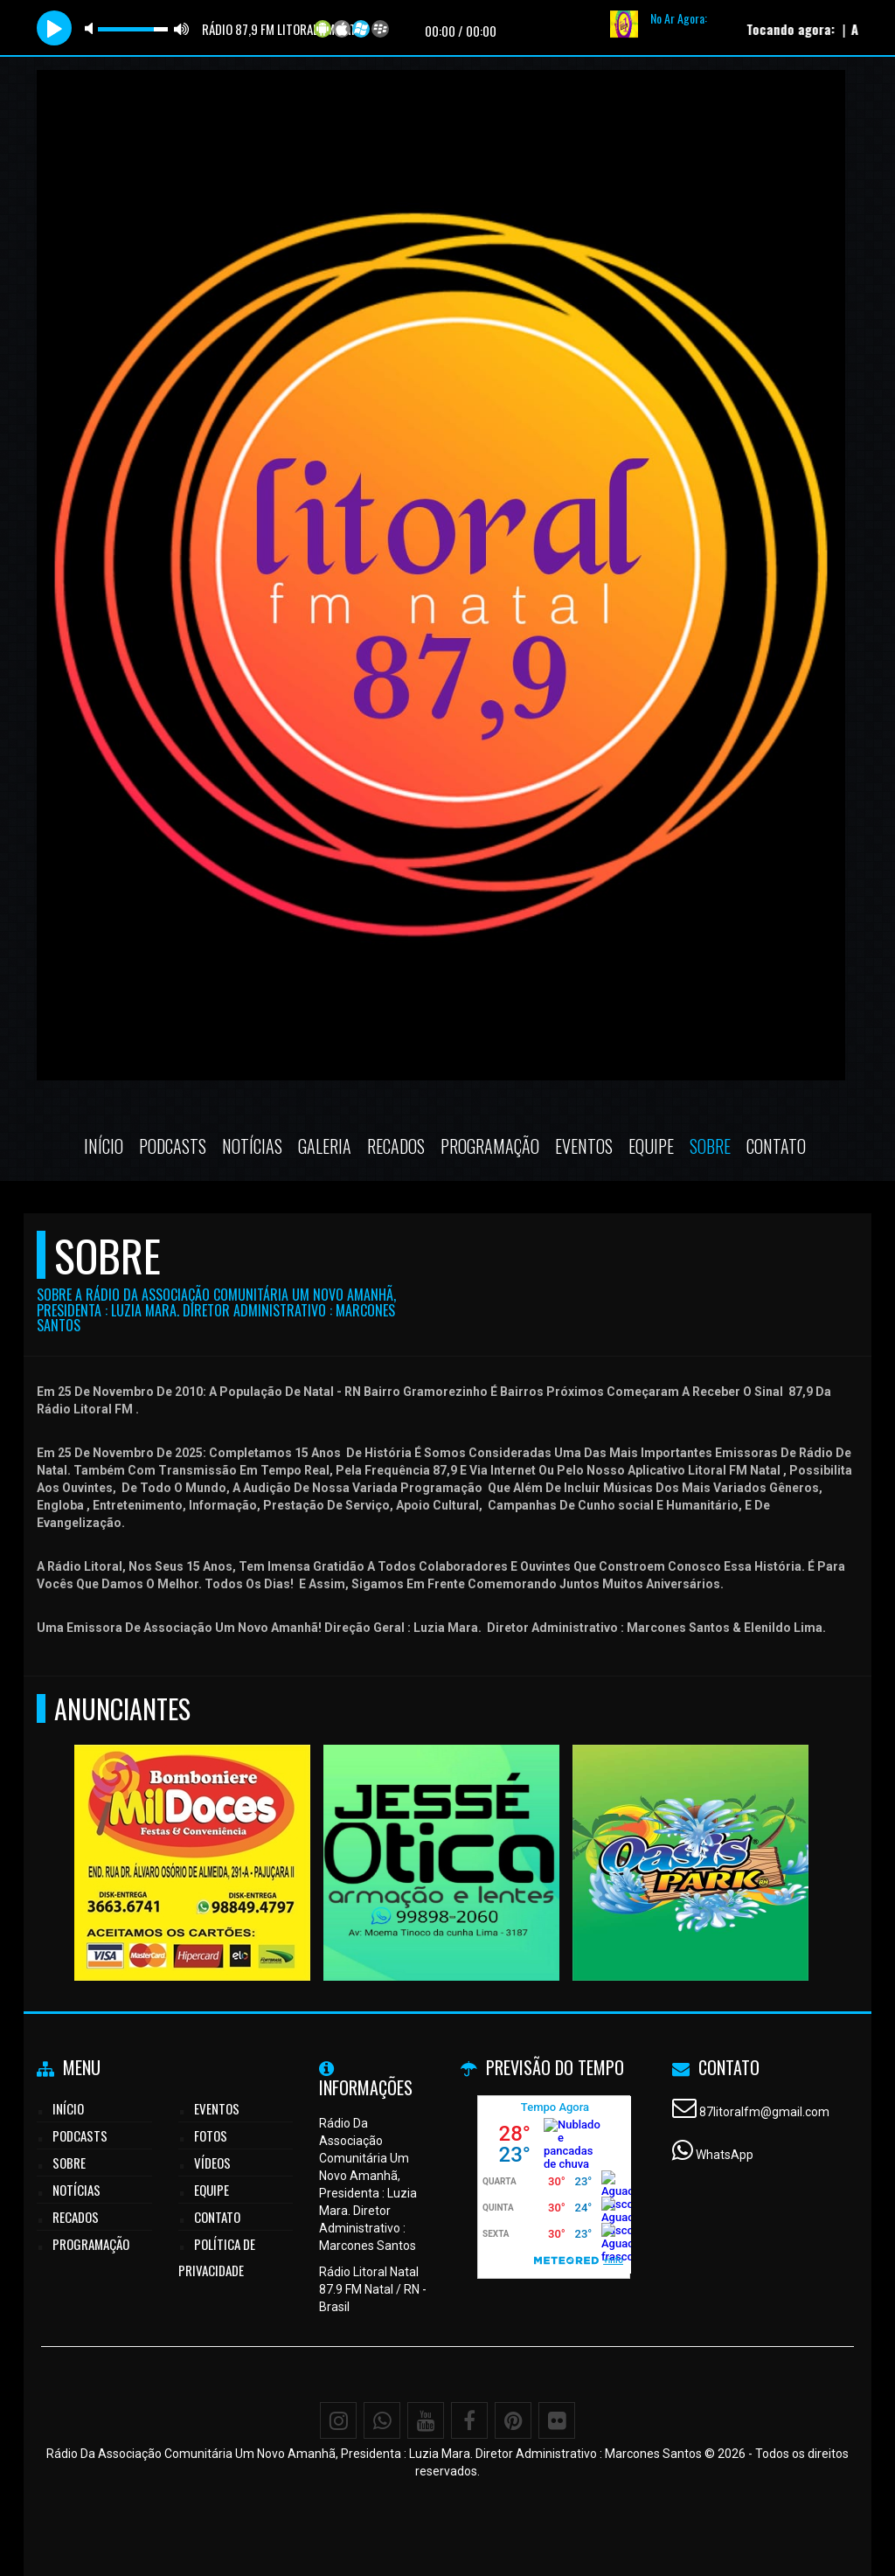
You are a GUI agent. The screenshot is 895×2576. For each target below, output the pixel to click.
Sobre (710, 1146)
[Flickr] (556, 2420)
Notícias (252, 1146)
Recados (396, 1146)
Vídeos (212, 2162)
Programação (490, 1146)
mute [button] (92, 28)
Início (103, 1146)
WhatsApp (724, 2155)
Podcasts (172, 1146)
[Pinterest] (513, 2420)
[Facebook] (469, 2420)
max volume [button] (182, 28)
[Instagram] (338, 2420)
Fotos (210, 2135)
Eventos (584, 1146)
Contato (776, 1146)
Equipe (651, 1146)
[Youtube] (425, 2420)
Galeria (324, 1146)
